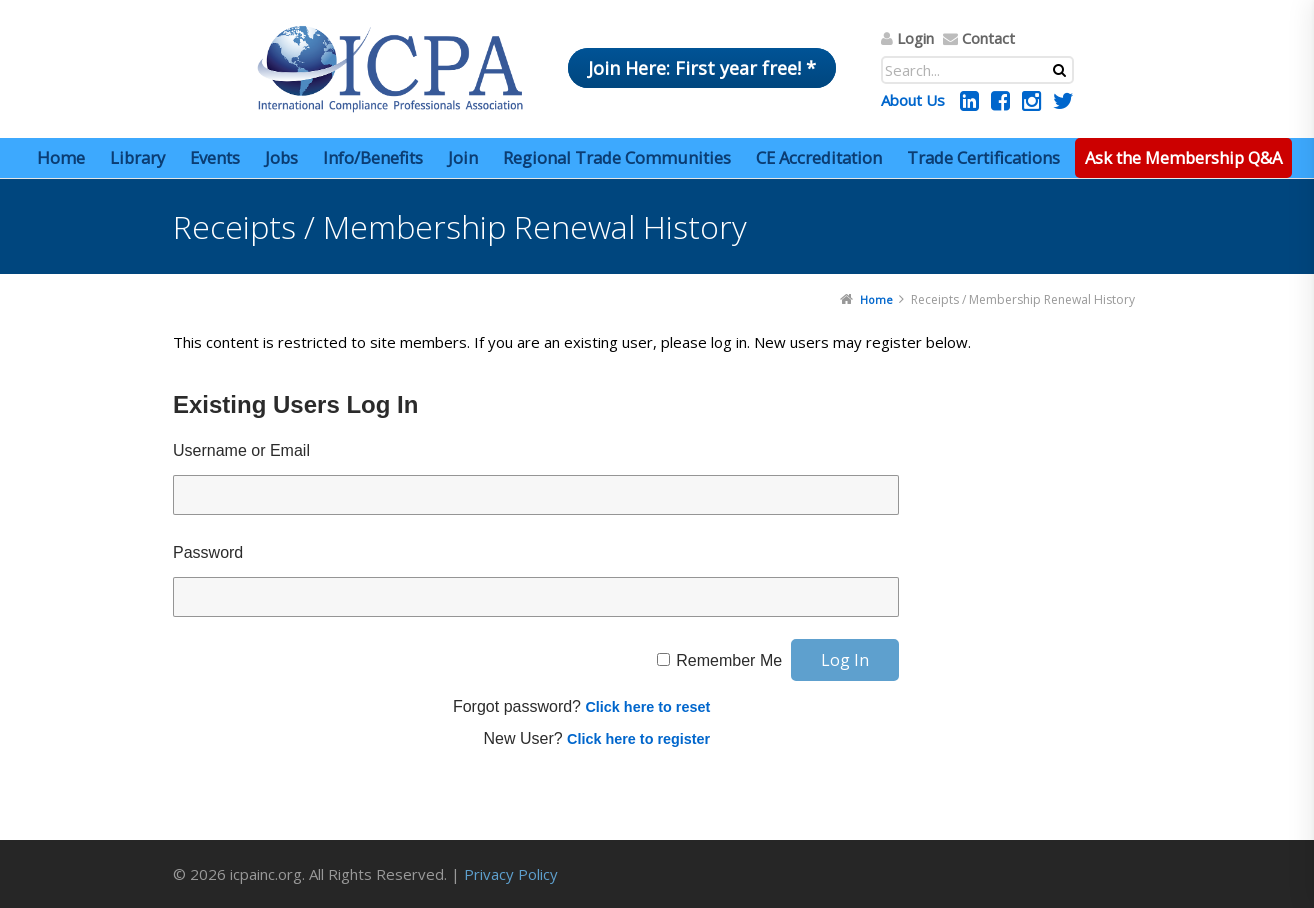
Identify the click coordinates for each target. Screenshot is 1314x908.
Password (208, 552)
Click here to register (638, 739)
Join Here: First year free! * (702, 68)
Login (915, 38)
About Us (913, 100)
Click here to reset (647, 707)
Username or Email (241, 450)
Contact (988, 38)
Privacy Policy (511, 874)
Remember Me (729, 660)
